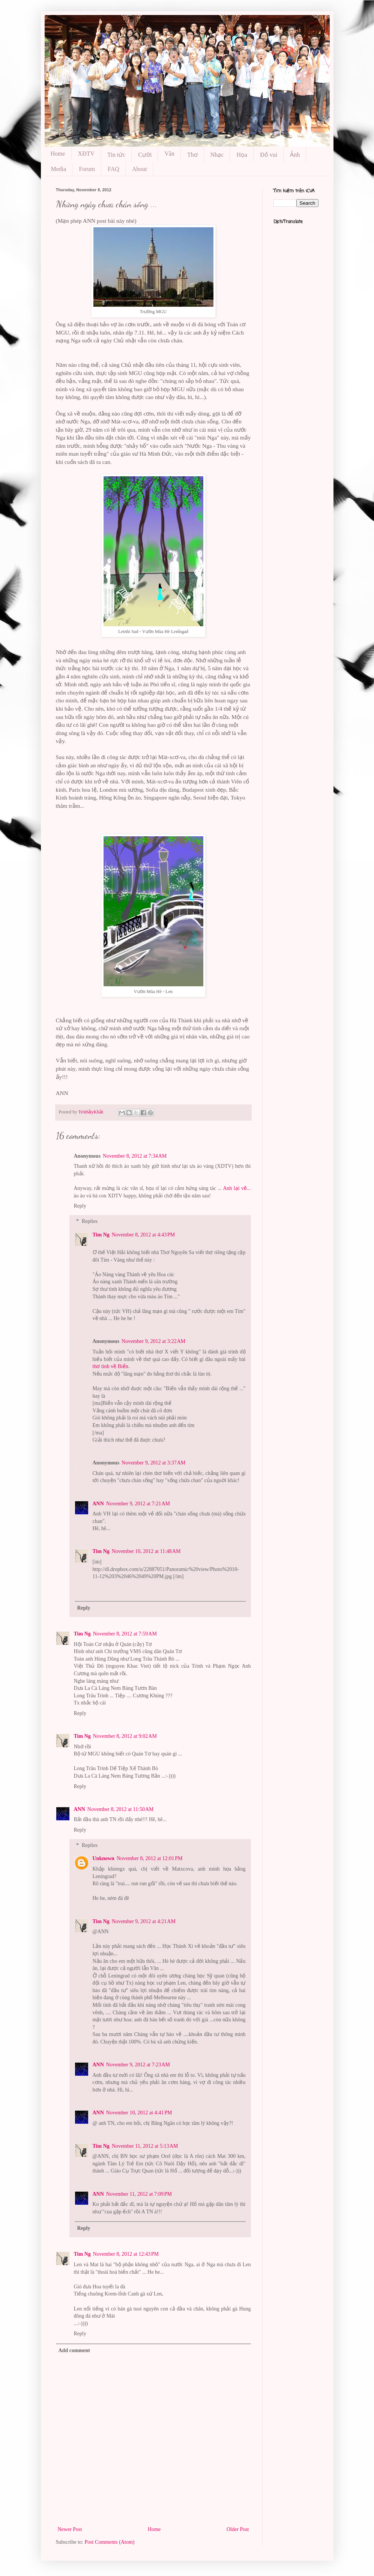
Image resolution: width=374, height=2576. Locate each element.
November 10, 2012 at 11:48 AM (146, 1551)
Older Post (238, 2529)
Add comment (74, 2350)
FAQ (113, 169)
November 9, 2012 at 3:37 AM (153, 1463)
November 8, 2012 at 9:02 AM (125, 1736)
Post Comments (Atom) (110, 2542)
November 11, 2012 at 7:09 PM (139, 2194)
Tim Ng (101, 1235)
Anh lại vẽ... (237, 1188)
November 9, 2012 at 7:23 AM (138, 2064)
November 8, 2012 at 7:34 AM (135, 1156)
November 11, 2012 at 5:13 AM (145, 2146)
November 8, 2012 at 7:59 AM (125, 1634)
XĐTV (86, 153)
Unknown (103, 1858)
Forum (87, 169)
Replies (90, 1221)
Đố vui (268, 155)
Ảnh (295, 155)
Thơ (192, 155)
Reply (80, 1206)
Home (58, 153)
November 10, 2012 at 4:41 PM (139, 2112)
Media (58, 169)
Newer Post (70, 2529)
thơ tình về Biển (110, 1366)
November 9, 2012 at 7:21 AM (138, 1503)
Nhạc (217, 155)
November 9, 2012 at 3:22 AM (153, 1341)
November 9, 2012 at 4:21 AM (144, 1921)
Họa (241, 155)
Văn (169, 153)
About (139, 169)
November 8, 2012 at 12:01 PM (150, 1858)
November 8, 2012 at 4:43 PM (143, 1235)
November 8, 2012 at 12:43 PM (126, 2254)
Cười (145, 155)
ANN (98, 1503)
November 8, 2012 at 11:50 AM (120, 1809)
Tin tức (116, 155)
